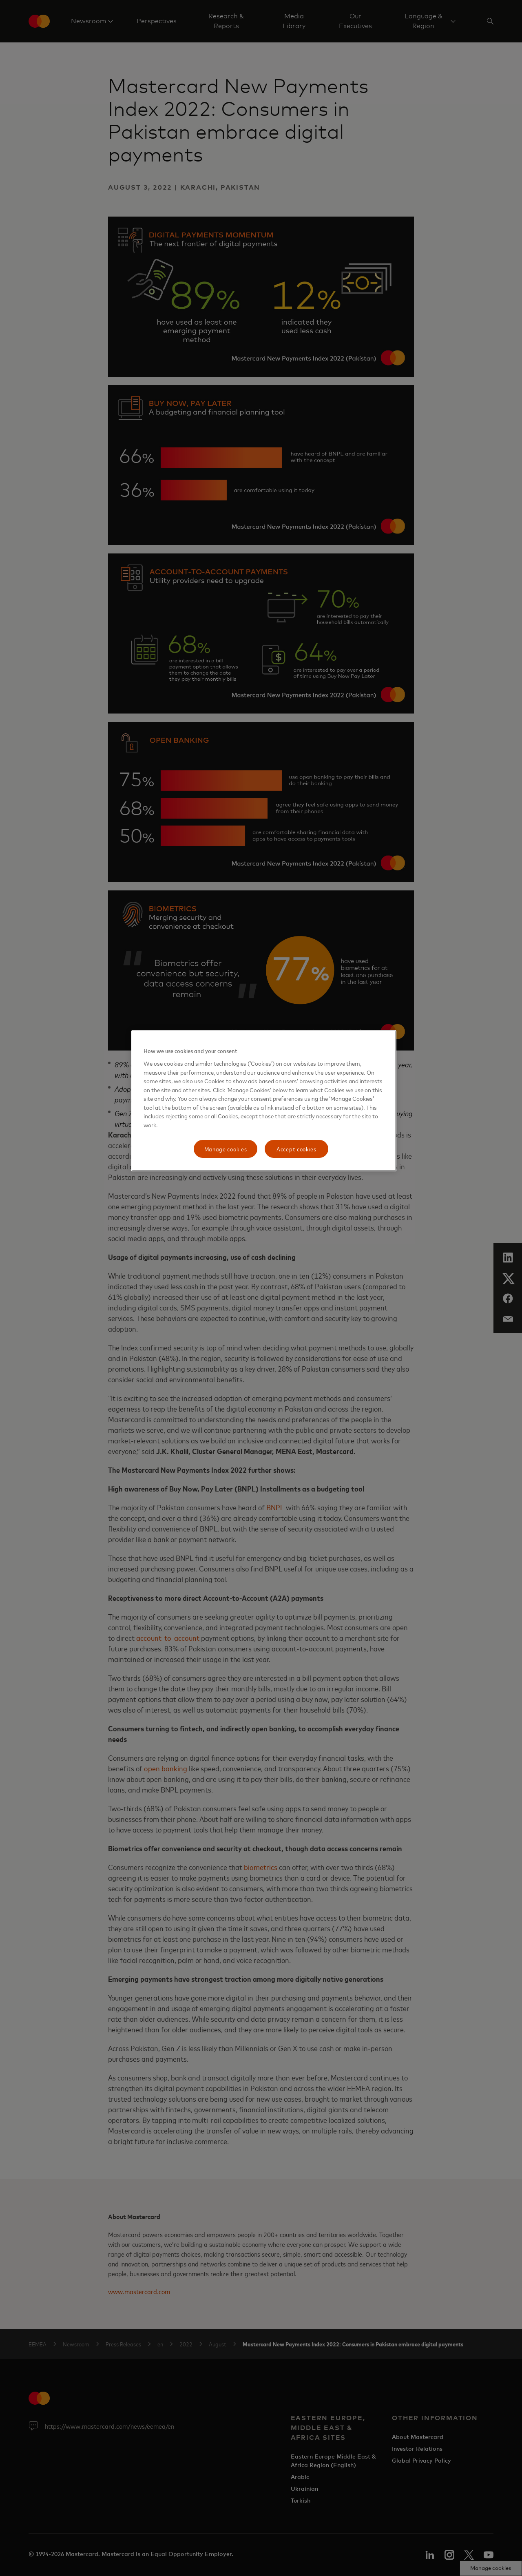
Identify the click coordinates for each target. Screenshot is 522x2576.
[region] (263, 1100)
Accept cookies (296, 1149)
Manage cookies (225, 1149)
